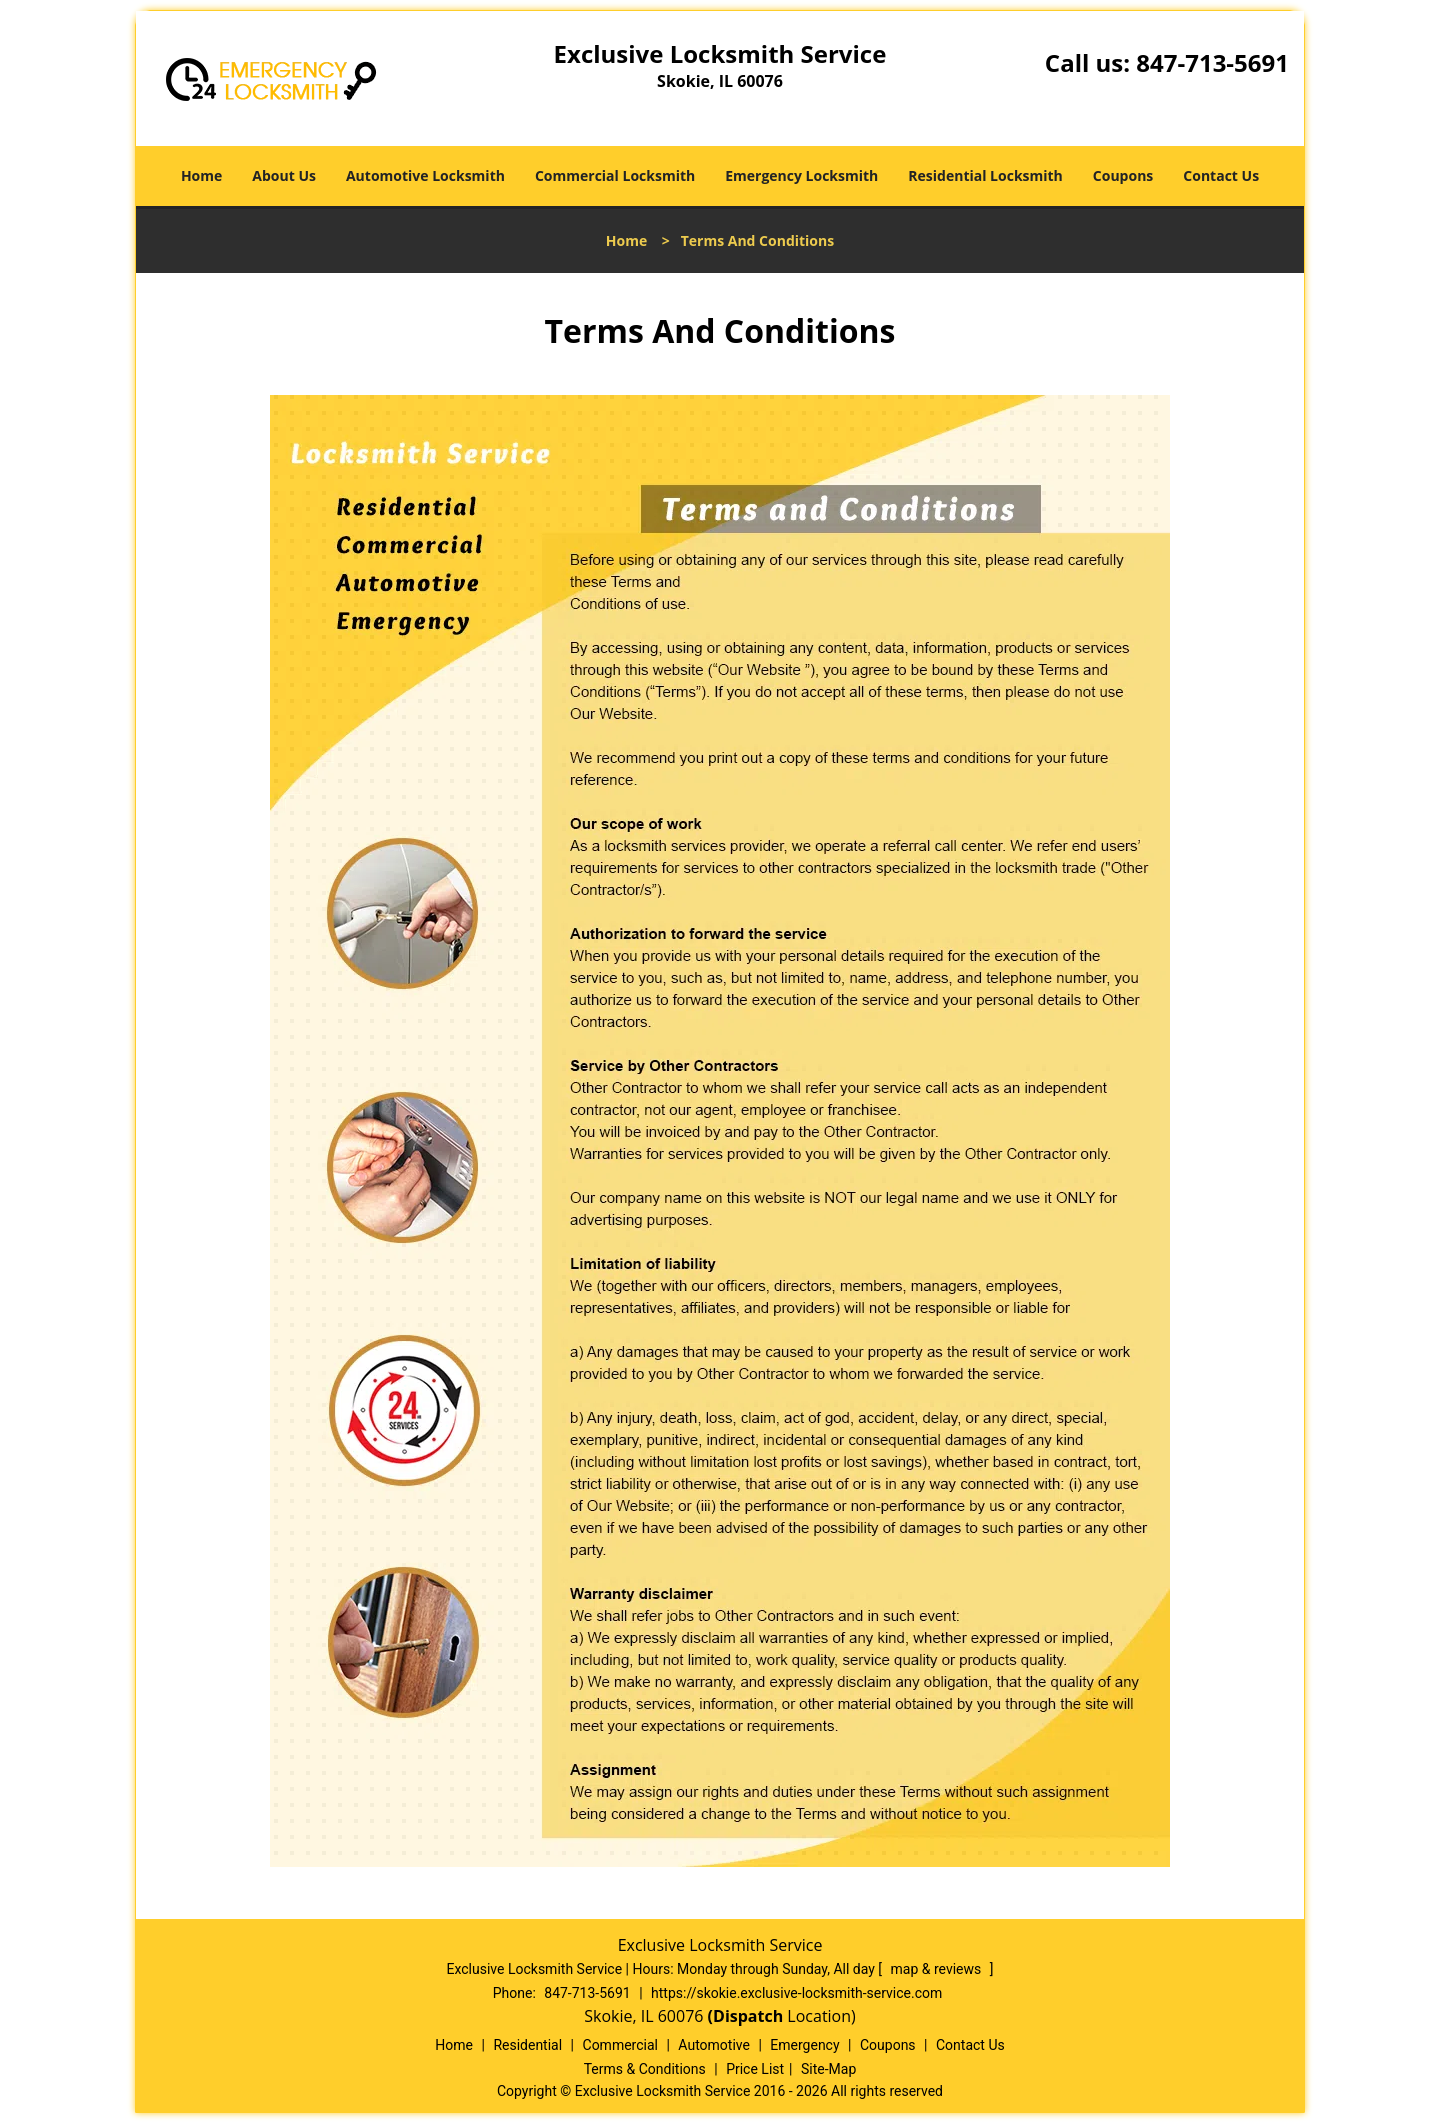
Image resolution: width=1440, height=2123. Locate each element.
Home (201, 175)
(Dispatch (748, 2016)
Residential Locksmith (985, 175)
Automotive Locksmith (425, 175)
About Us (284, 175)
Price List (755, 2069)
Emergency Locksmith (801, 175)
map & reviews (938, 1969)
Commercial (620, 2045)
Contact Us (1221, 175)
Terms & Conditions (645, 2069)
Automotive (714, 2045)
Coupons (1123, 175)
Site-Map (828, 2069)
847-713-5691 (1212, 62)
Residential (527, 2045)
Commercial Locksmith (615, 175)
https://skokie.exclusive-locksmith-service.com (796, 1993)
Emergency (804, 2045)
